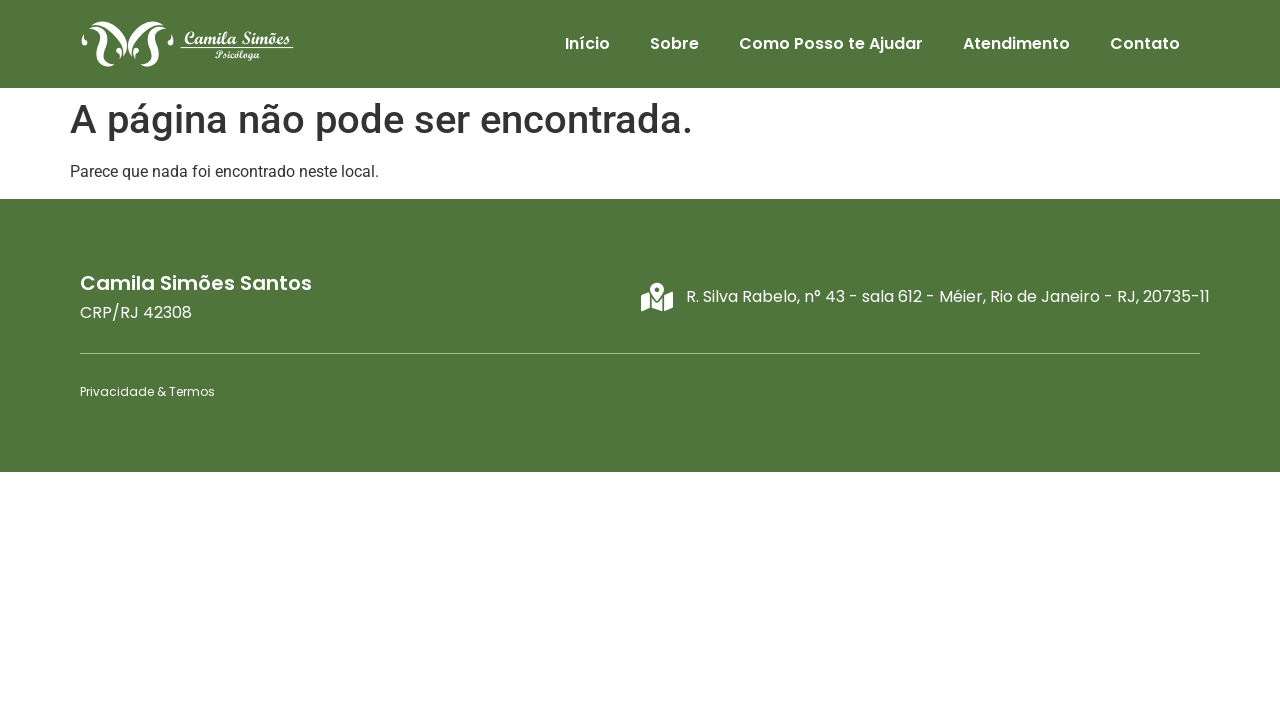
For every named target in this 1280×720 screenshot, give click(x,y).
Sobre (674, 43)
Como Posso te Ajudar (831, 43)
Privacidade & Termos (147, 391)
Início (587, 43)
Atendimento (1016, 43)
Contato (1145, 43)
